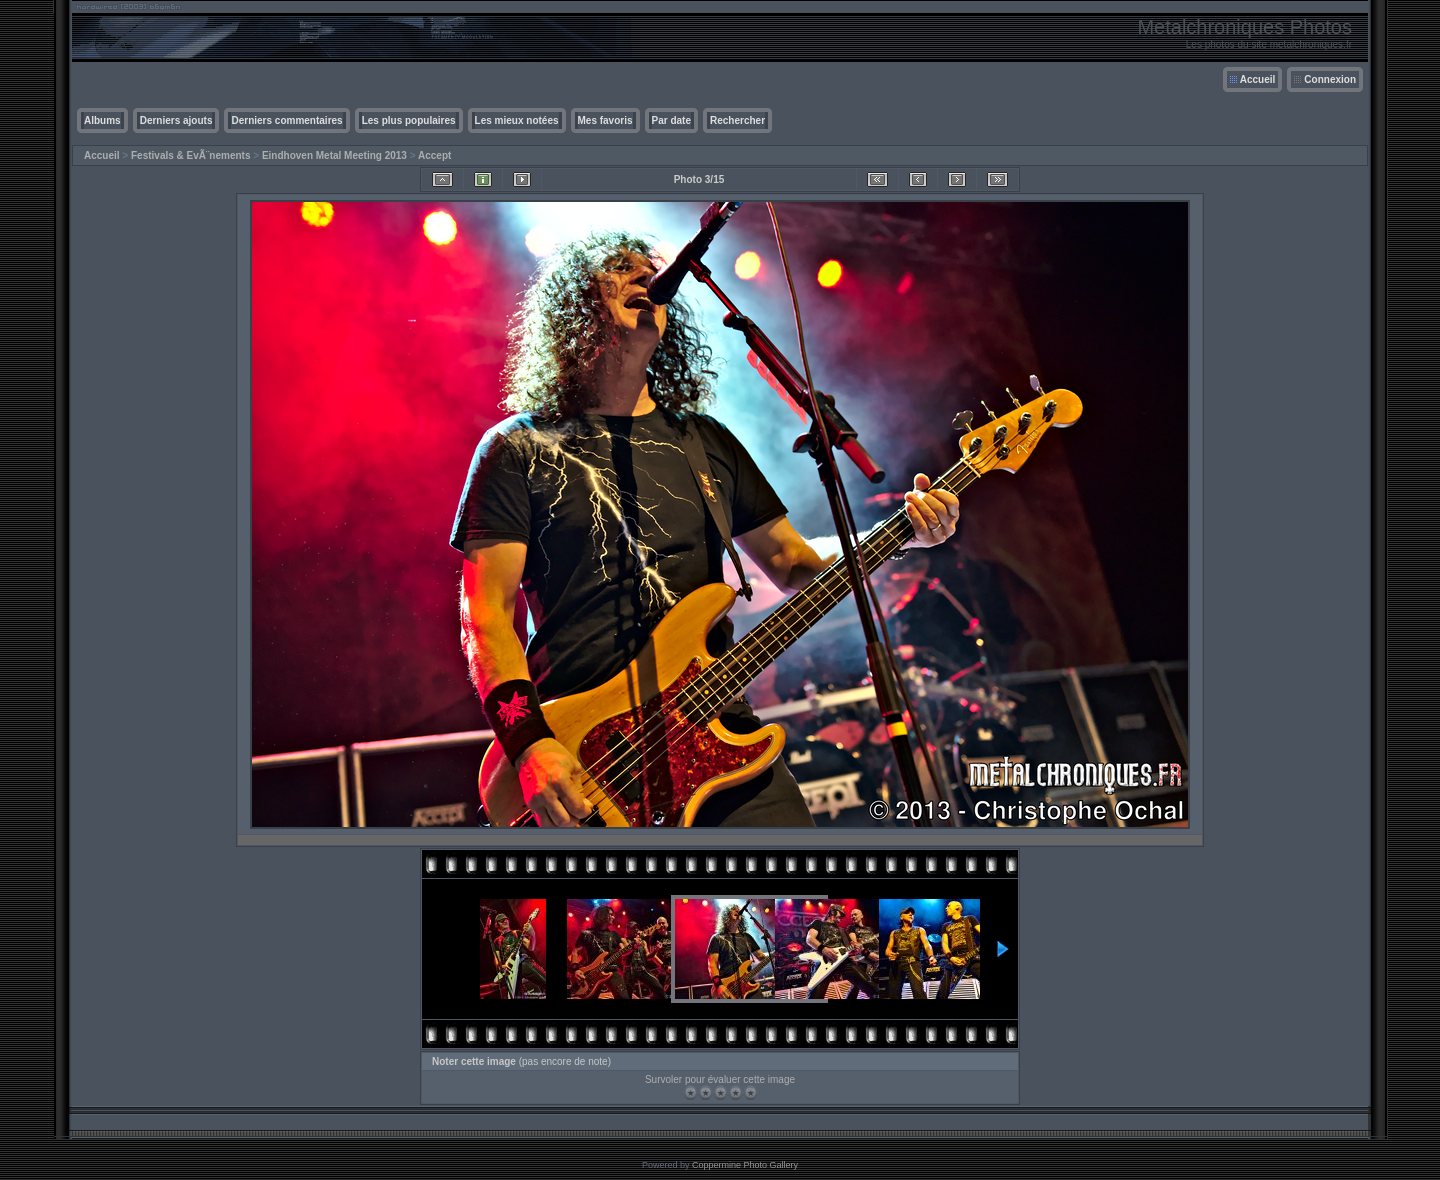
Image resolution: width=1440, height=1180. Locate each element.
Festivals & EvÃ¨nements (191, 155)
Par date (671, 120)
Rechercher (737, 120)
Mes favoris (605, 120)
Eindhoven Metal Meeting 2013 (334, 155)
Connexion (1330, 79)
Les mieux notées (517, 120)
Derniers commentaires (286, 120)
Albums (102, 120)
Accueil (1258, 79)
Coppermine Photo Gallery (745, 1165)
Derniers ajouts (176, 120)
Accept (434, 155)
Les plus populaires (409, 120)
